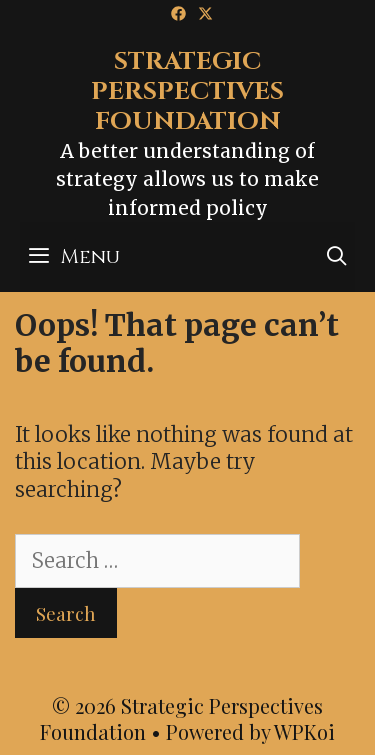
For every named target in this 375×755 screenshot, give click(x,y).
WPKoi (304, 731)
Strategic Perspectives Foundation (187, 91)
